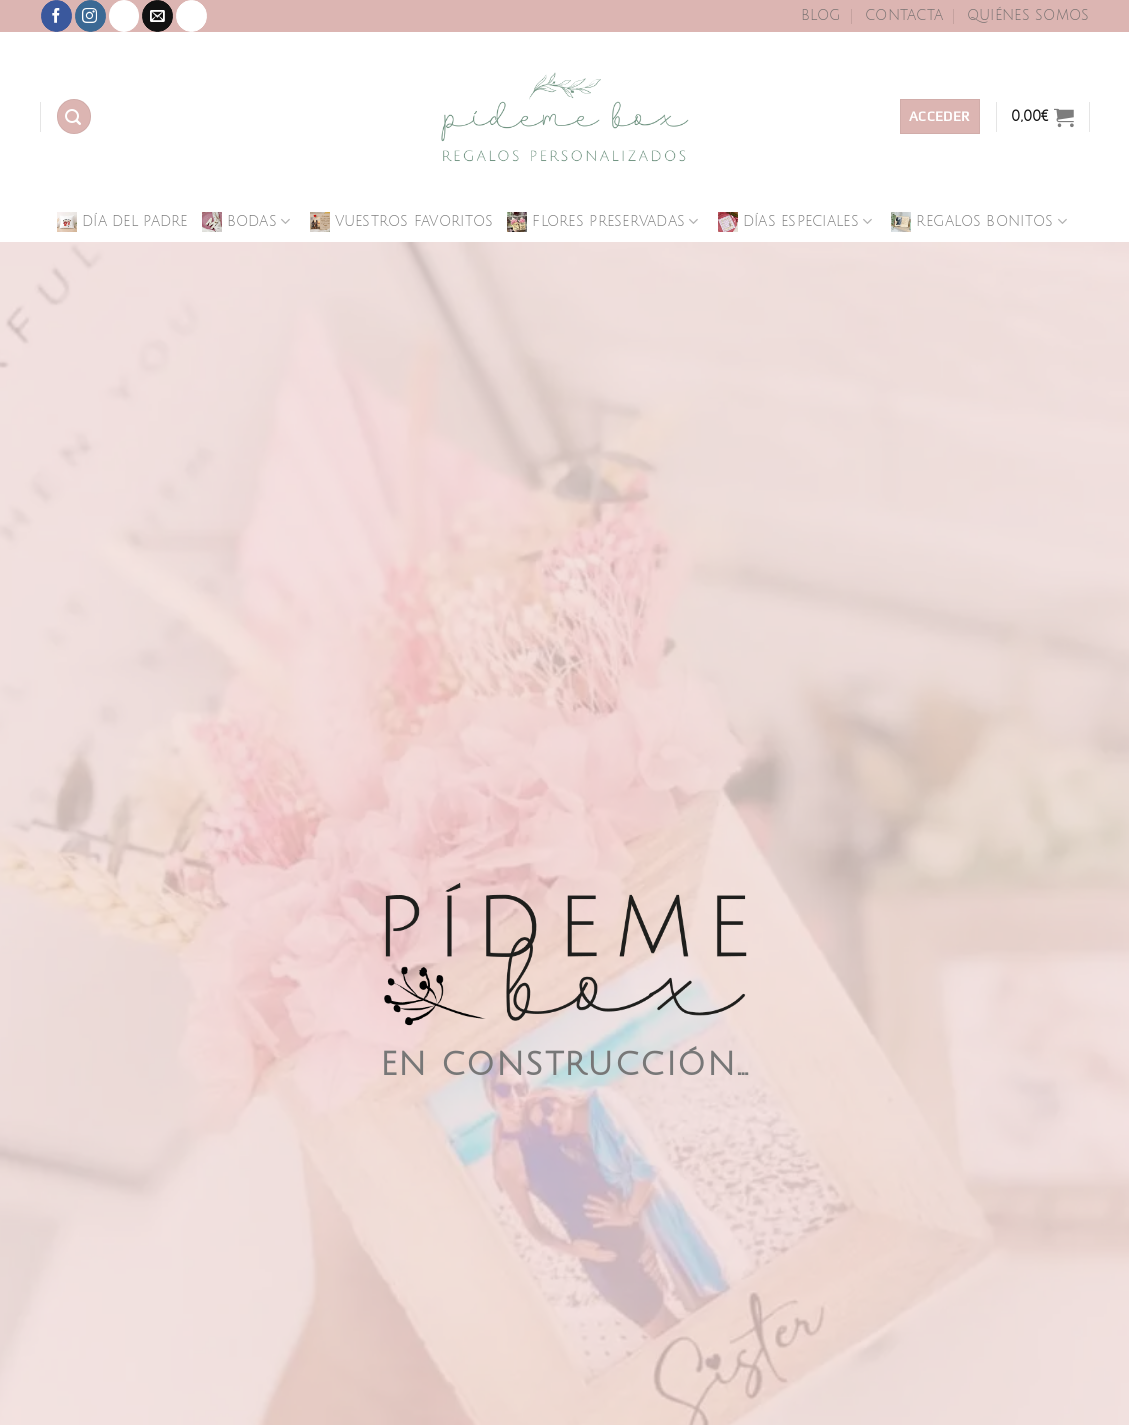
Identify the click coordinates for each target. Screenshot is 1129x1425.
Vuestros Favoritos (402, 222)
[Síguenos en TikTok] (124, 16)
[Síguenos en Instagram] (90, 16)
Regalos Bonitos (979, 222)
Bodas (246, 222)
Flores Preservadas (602, 222)
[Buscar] (74, 116)
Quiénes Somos (1028, 15)
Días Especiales (795, 222)
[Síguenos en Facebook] (56, 16)
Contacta (904, 15)
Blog (821, 15)
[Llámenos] (191, 16)
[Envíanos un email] (157, 16)
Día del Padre (122, 222)
